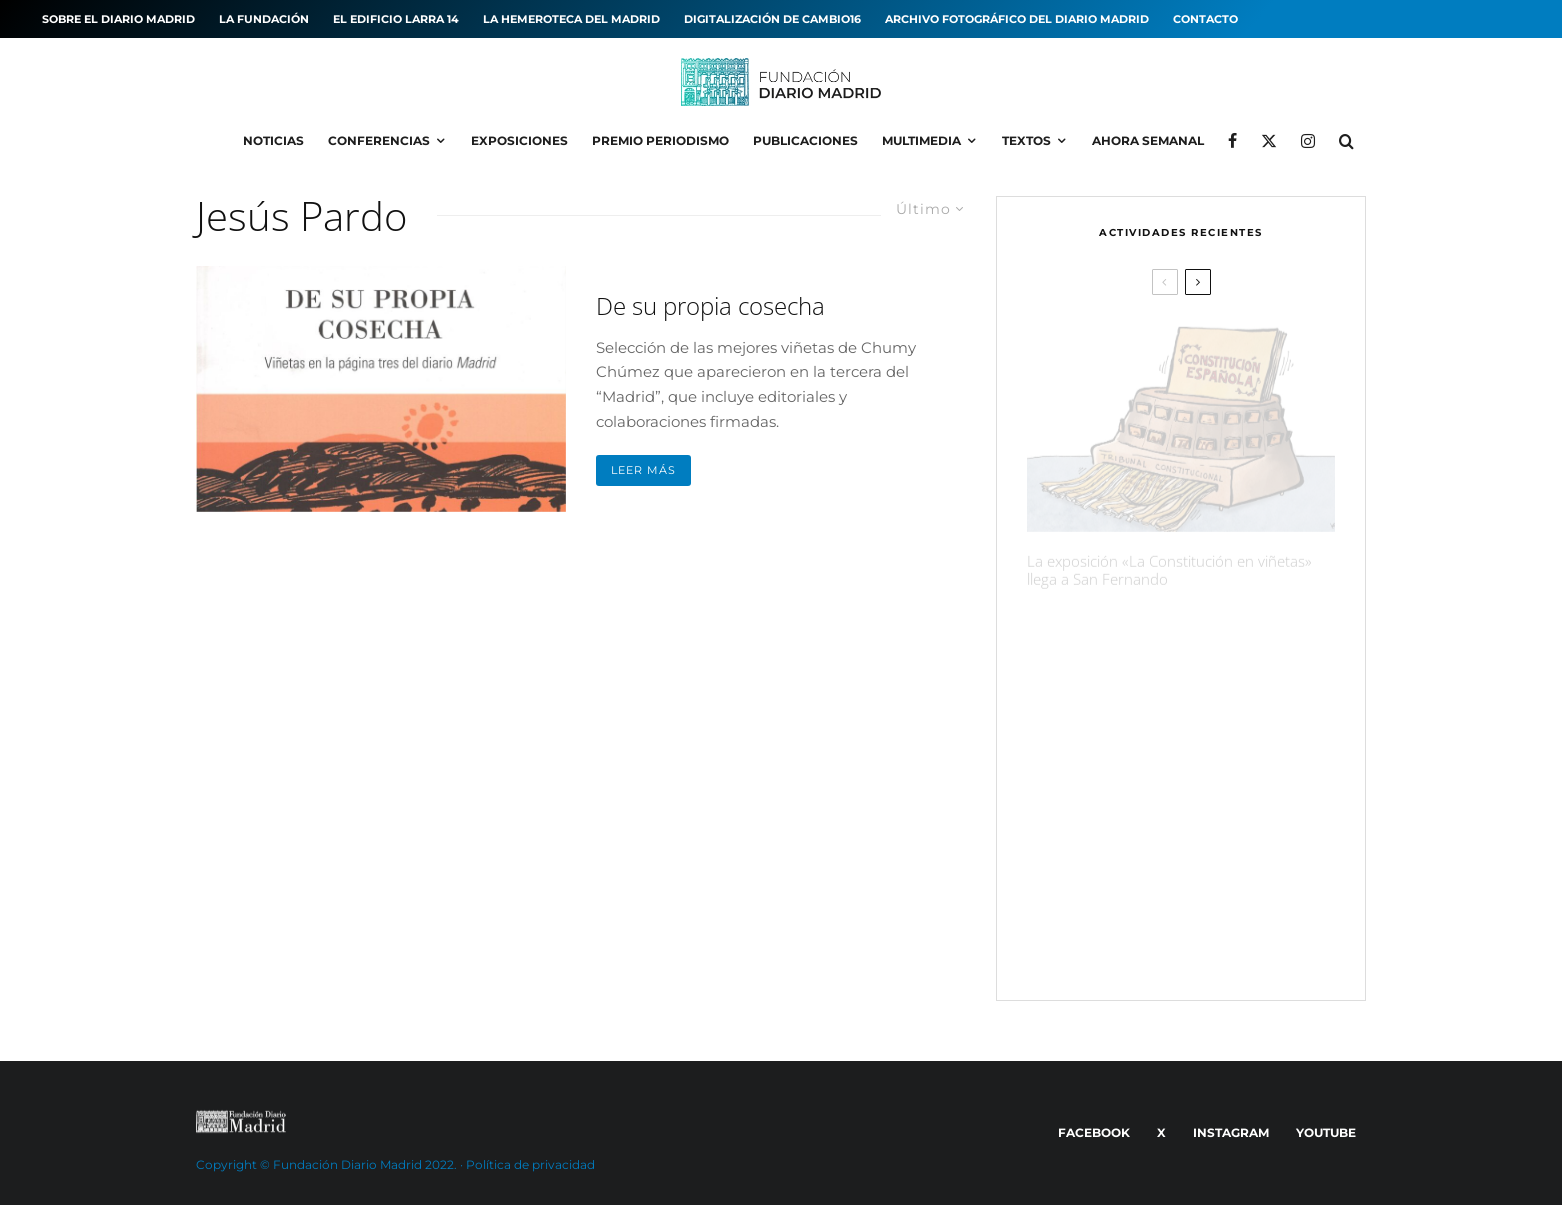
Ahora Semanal (1148, 140)
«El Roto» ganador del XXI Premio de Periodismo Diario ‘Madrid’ (1223, 937)
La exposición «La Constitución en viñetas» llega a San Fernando (1169, 558)
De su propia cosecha (710, 306)
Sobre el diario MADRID (118, 19)
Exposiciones (519, 140)
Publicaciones (805, 140)
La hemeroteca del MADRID (571, 19)
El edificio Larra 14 (396, 19)
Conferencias (379, 140)
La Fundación (264, 19)
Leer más (643, 470)
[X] (1269, 141)
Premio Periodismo (660, 140)
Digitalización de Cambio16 (772, 19)
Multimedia (921, 140)
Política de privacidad (530, 1164)
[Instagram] (1308, 141)
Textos (1026, 140)
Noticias (273, 140)
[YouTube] (1322, 1133)
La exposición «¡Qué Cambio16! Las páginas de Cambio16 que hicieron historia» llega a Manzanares (1217, 642)
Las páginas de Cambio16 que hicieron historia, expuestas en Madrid (1214, 842)
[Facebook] (1232, 141)
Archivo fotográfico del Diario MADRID (1017, 19)
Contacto (1205, 19)
